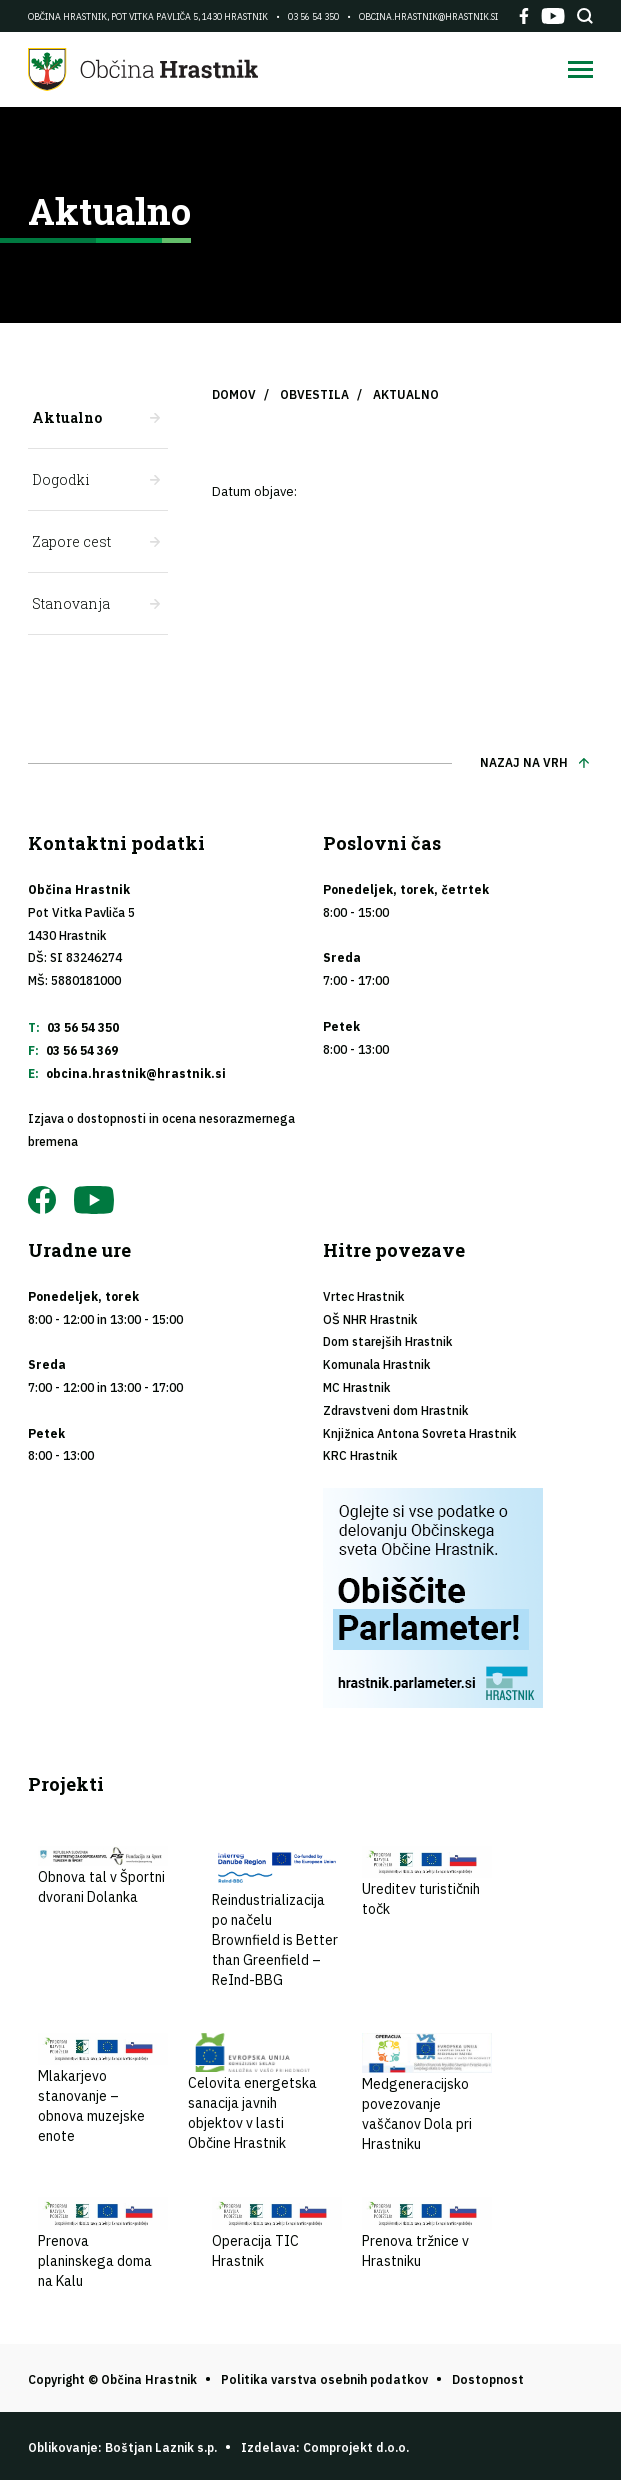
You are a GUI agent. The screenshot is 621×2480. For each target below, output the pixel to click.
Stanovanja (71, 603)
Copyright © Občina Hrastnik (112, 2379)
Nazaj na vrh (524, 762)
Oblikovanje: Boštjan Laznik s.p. (122, 2447)
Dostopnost (488, 2379)
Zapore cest (71, 541)
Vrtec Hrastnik (363, 1296)
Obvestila (314, 394)
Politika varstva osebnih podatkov (324, 2379)
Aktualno (67, 417)
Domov (234, 394)
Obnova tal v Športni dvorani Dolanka (103, 1876)
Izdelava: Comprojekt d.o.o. (325, 2447)
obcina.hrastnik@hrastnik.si (428, 16)
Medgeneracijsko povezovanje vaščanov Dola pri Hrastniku (427, 2093)
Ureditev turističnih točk (427, 1882)
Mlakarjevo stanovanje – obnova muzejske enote (103, 2089)
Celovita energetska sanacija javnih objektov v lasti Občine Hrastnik (253, 2093)
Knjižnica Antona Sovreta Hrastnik (419, 1433)
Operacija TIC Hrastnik (277, 2233)
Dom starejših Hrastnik (387, 1341)
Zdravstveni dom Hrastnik (395, 1410)
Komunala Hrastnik (376, 1364)
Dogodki (61, 479)
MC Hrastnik (356, 1387)
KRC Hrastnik (360, 1455)
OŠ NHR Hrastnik (370, 1319)
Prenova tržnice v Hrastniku (427, 2233)
